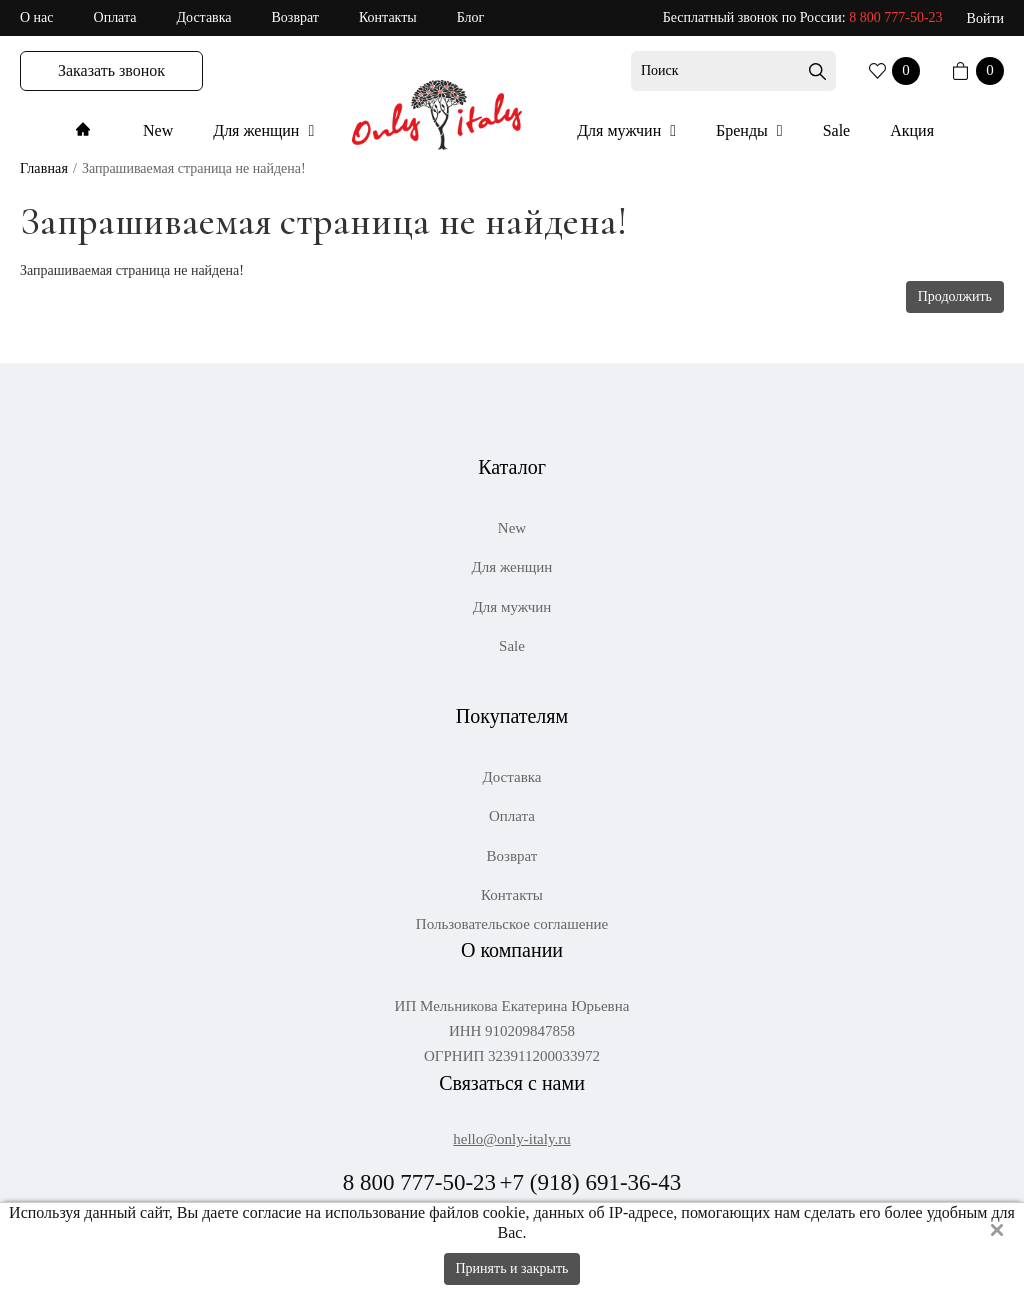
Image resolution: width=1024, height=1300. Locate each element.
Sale (837, 130)
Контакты (388, 17)
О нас (37, 17)
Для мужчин (621, 130)
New (158, 130)
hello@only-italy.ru (511, 1139)
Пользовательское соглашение (512, 924)
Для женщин (258, 130)
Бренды (744, 130)
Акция (912, 130)
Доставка (203, 17)
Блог (471, 17)
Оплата (115, 17)
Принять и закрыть (512, 1268)
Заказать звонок (111, 70)
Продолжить (955, 296)
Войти (985, 18)
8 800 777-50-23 (895, 17)
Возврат (295, 17)
